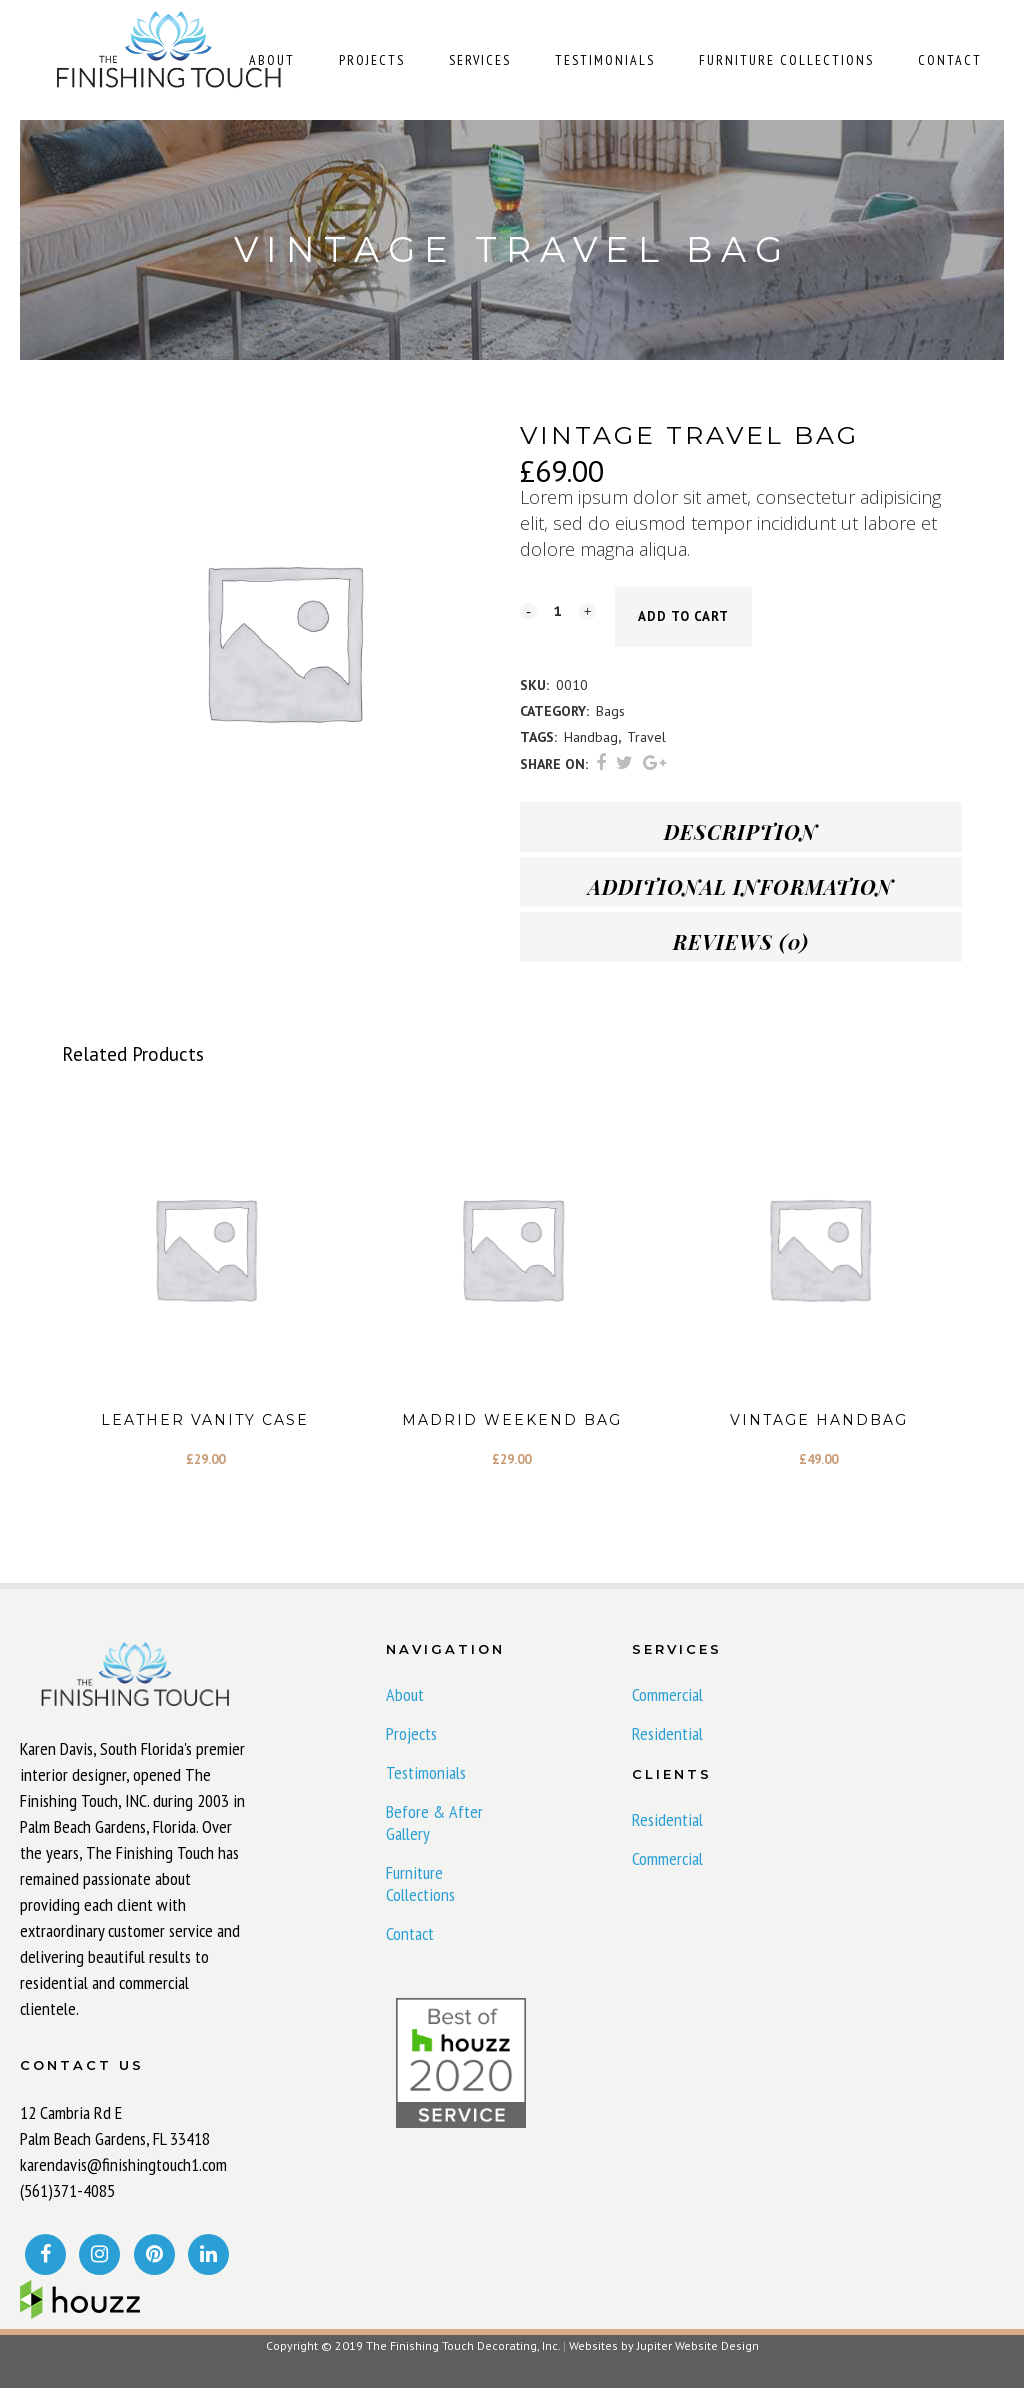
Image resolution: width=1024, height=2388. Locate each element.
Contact (410, 1934)
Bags (610, 711)
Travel (646, 737)
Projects (411, 1734)
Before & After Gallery (434, 1823)
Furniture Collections (420, 1884)
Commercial (667, 1695)
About (405, 1695)
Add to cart (683, 616)
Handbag (591, 737)
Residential (667, 1734)
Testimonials (426, 1773)
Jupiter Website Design (698, 2345)
